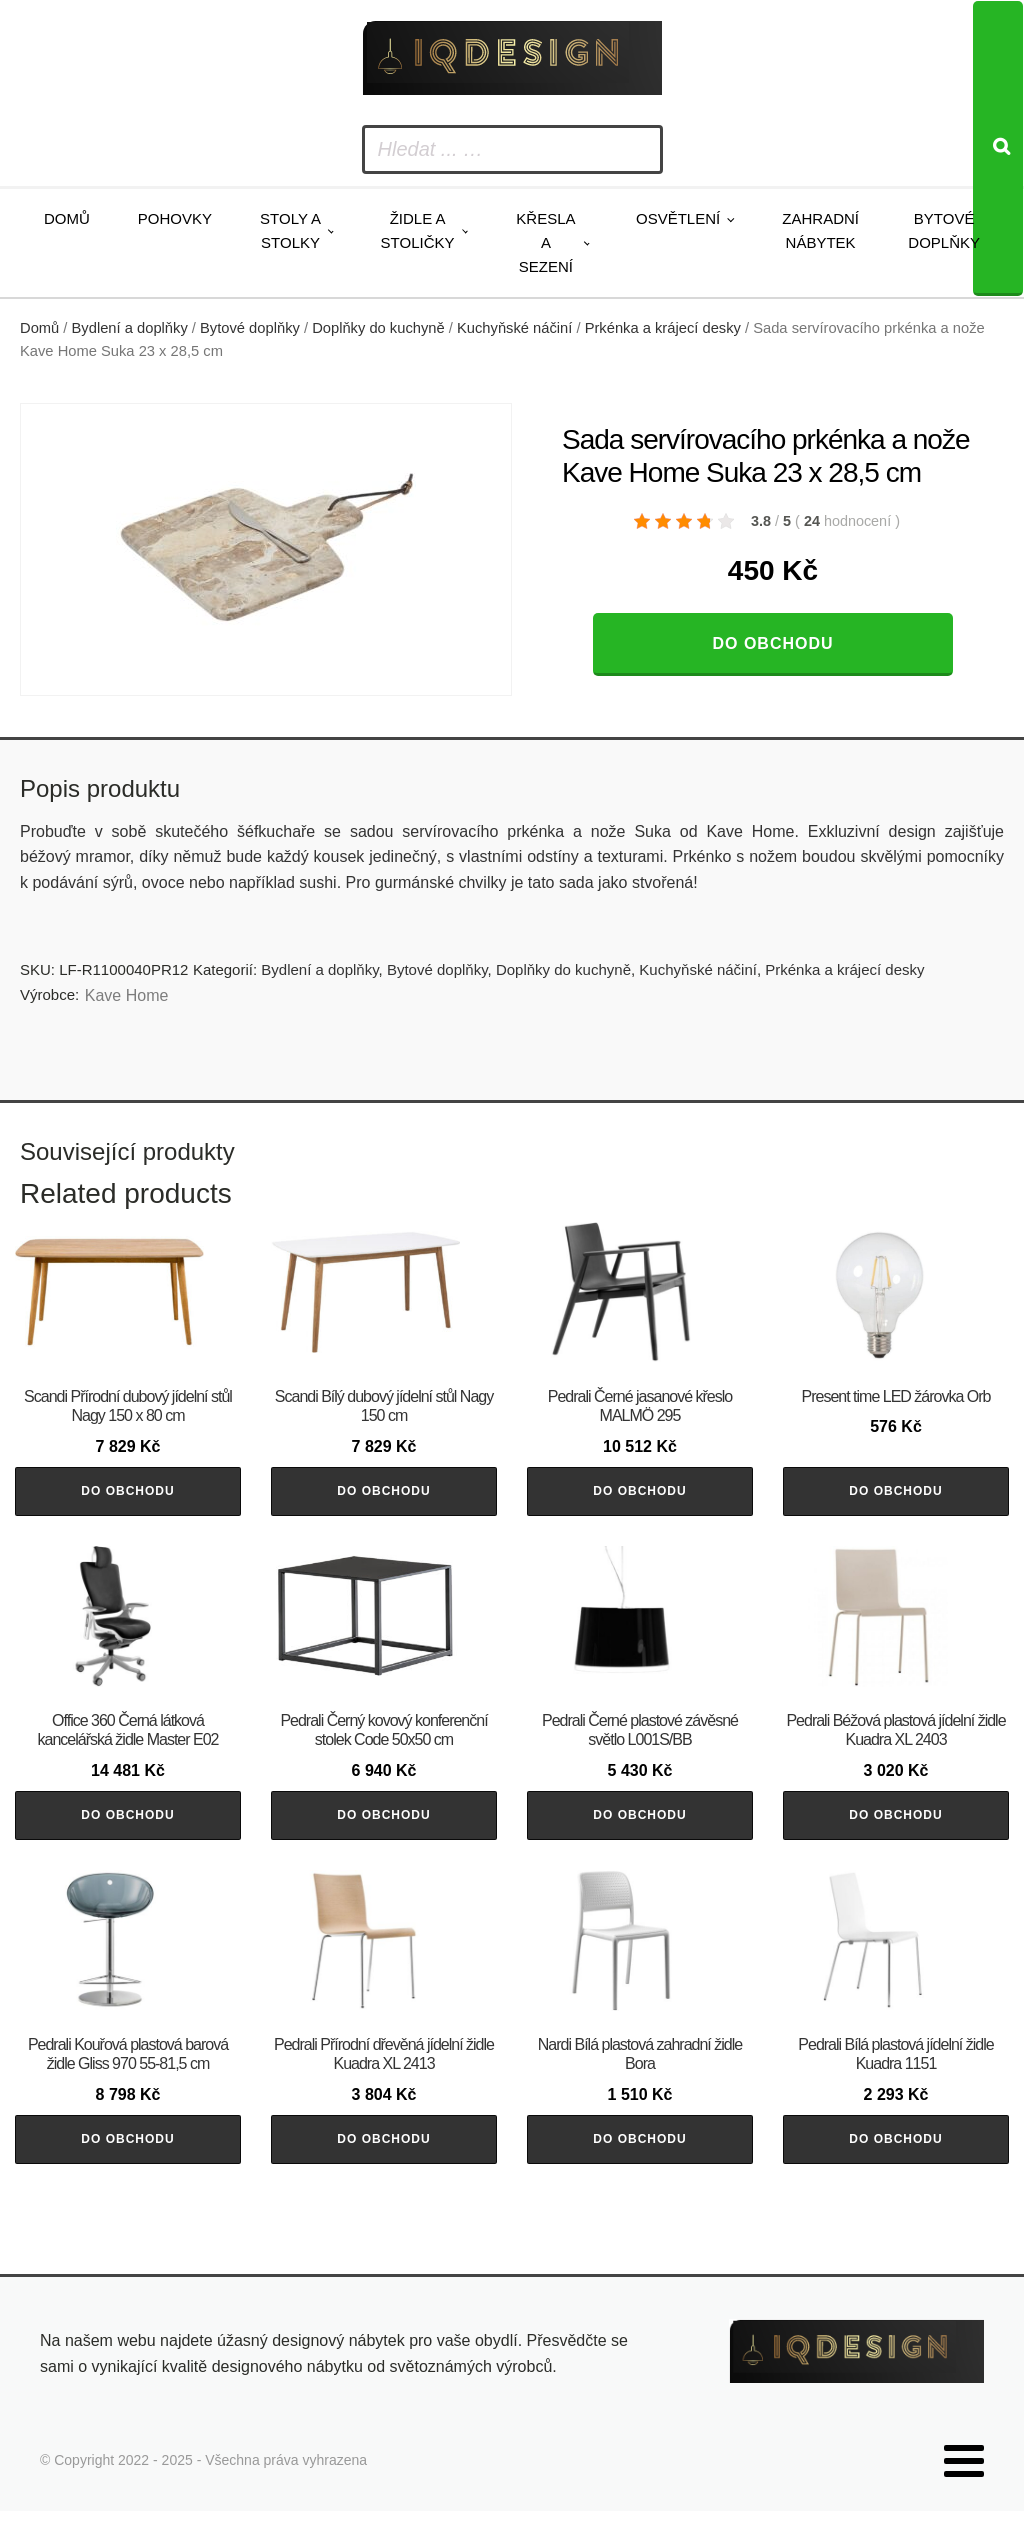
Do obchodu (772, 643)
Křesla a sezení (545, 242)
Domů (67, 218)
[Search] (998, 148)
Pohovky (175, 218)
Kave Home (127, 995)
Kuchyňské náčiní (514, 328)
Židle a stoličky (418, 230)
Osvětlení (678, 218)
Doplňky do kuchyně (378, 328)
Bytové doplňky (944, 230)
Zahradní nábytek (820, 230)
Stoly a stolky (290, 230)
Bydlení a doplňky (130, 328)
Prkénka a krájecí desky (663, 328)
